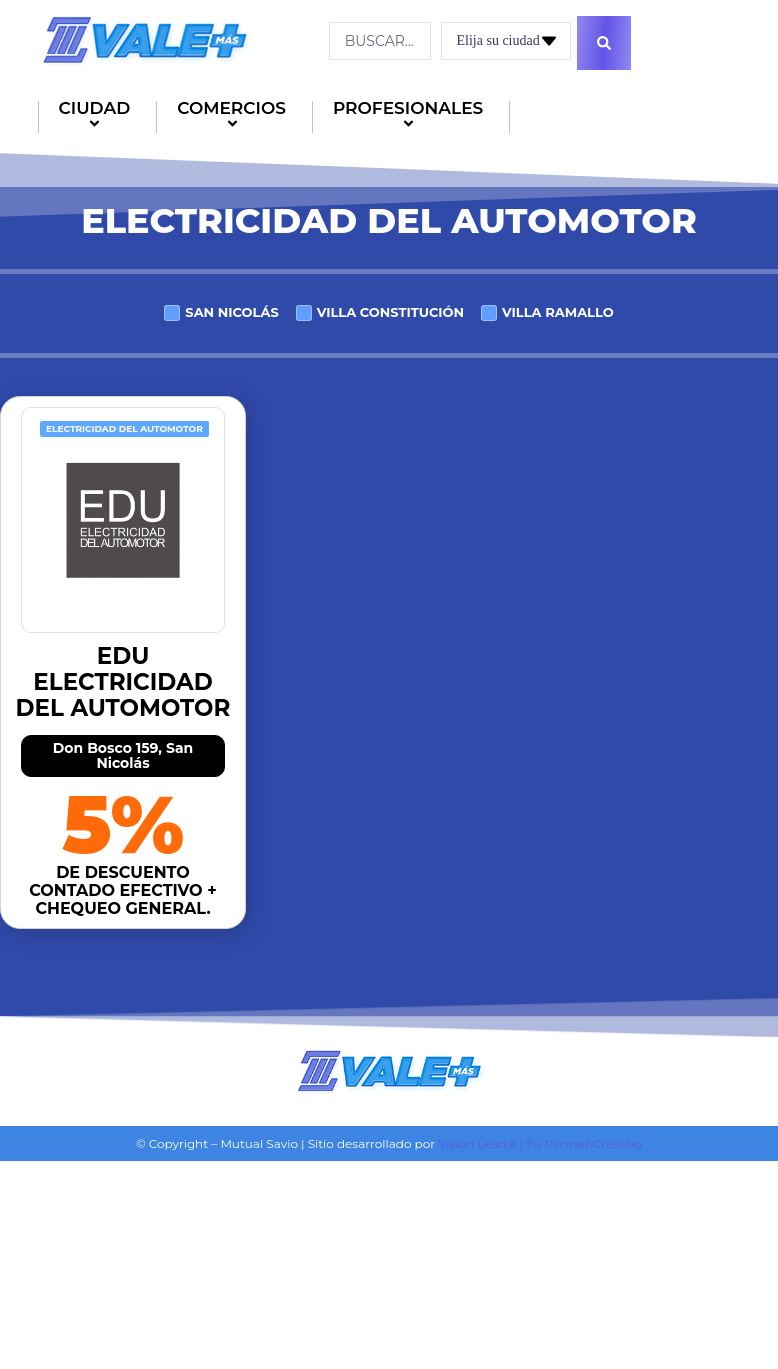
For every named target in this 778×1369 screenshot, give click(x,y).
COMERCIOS (234, 115)
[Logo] (144, 38)
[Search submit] (607, 41)
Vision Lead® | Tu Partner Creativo (540, 1141)
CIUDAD (98, 115)
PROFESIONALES (411, 115)
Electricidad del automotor (124, 426)
